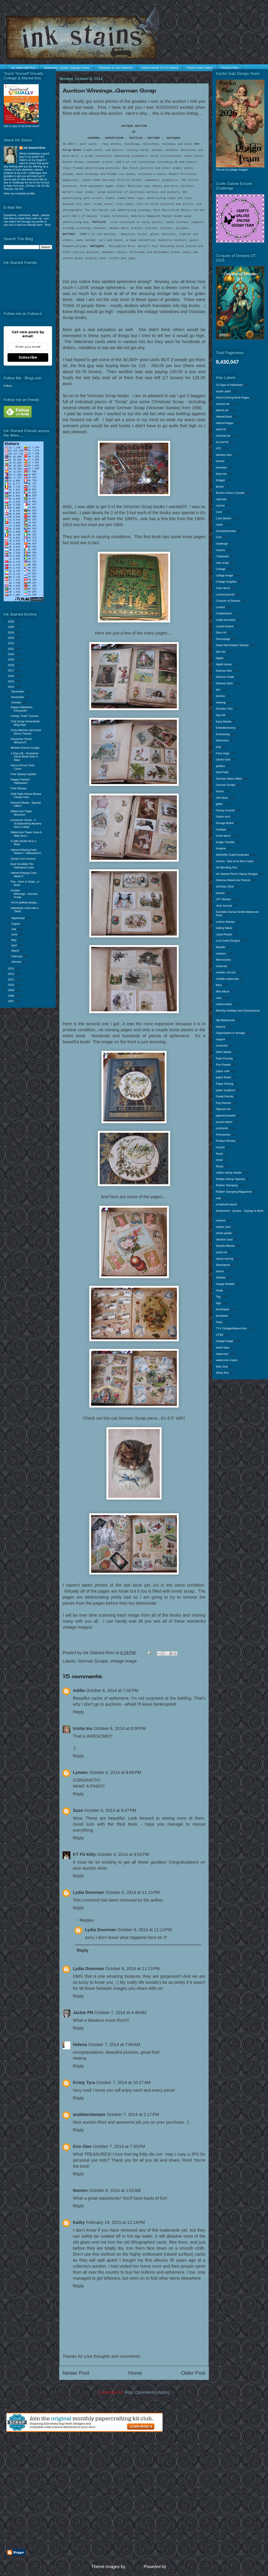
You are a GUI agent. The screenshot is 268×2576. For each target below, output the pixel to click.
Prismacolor (223, 1134)
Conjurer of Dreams (228, 600)
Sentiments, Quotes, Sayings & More (67, 67)
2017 (11, 670)
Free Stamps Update (23, 774)
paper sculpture (225, 1090)
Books (220, 486)
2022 (11, 643)
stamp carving (224, 1258)
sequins (221, 1220)
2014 (11, 686)
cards (219, 524)
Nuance (221, 1026)
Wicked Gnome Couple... (26, 747)
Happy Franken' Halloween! (20, 781)
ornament (222, 1045)
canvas (220, 505)
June (14, 934)
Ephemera (222, 740)
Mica (219, 985)
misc (219, 998)
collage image (224, 575)
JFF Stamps (223, 899)
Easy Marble (223, 721)
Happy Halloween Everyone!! (21, 709)
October (16, 702)
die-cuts (221, 651)
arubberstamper (89, 2114)
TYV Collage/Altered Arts (231, 1328)
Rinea (219, 1166)
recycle (220, 1147)
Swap (219, 1290)
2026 (11, 621)
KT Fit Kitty (84, 1854)
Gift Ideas (222, 797)
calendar (221, 499)
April (14, 945)
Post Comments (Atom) (147, 2392)
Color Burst (223, 588)
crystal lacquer (225, 626)
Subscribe (28, 357)
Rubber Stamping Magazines (234, 1191)
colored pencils (225, 594)
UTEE (219, 1334)
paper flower (223, 1077)
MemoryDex (223, 959)
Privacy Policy (230, 67)
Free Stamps (18, 788)
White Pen (222, 1372)
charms (220, 550)
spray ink (221, 1252)
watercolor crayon (227, 1360)
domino (220, 696)
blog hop (221, 473)
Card (219, 511)
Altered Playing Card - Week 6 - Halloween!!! (26, 851)
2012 (11, 973)
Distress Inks (224, 670)
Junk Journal (224, 905)
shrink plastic (224, 1233)
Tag (218, 1296)
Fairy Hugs (222, 753)
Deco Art (221, 632)
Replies (87, 1920)
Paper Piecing (224, 1083)
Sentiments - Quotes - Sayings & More (239, 1210)
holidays (221, 829)
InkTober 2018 (224, 886)
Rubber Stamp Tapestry (230, 1179)
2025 (11, 626)
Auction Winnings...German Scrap (24, 894)
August (16, 923)
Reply (78, 1712)
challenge (222, 543)
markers (221, 953)
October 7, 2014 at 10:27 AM (123, 2082)
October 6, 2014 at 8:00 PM (120, 1728)
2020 (11, 654)
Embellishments (226, 727)
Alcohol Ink (223, 404)
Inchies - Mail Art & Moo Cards (235, 861)
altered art (222, 410)
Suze (78, 1810)
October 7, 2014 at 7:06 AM (114, 2044)
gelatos (220, 766)
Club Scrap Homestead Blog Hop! (25, 723)
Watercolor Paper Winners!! (21, 813)
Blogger (174, 2566)
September (18, 918)
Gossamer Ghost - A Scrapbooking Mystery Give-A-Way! (26, 823)
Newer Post (76, 2373)
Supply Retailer (225, 1284)
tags (218, 1303)
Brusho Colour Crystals (230, 492)
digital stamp (224, 664)
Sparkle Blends (225, 1245)
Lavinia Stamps (225, 921)
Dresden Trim (224, 708)
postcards (222, 1128)
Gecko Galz (223, 759)
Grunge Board (224, 823)
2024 (11, 632)
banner (220, 461)
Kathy (79, 2222)
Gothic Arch (223, 816)
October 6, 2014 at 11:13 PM (144, 1929)
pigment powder (226, 1115)
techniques (222, 1309)
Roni (48, 224)
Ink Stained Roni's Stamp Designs (237, 873)
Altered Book (224, 416)
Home (135, 2373)
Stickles (221, 1277)
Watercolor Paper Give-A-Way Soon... (26, 834)
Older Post (193, 2373)
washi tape (222, 1347)
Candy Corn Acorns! (23, 858)
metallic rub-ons (226, 972)
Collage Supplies (226, 581)
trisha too (82, 1728)
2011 (11, 979)
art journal (222, 442)
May (14, 940)
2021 (11, 648)
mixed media (224, 1004)
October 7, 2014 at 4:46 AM (120, 2012)
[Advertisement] (50, 2490)
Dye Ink (220, 715)
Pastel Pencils (224, 1096)
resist (219, 1160)
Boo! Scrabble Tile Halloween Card (22, 865)
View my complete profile (19, 193)
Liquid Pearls (224, 934)
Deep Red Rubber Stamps (232, 645)
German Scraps (93, 1661)
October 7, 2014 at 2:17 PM (133, 2114)
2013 (11, 968)
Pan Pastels (223, 1064)
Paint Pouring (224, 1058)
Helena (80, 2044)
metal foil (221, 966)
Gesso (220, 791)
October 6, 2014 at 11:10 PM (132, 1892)
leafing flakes (224, 928)
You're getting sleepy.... (25, 902)
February (17, 956)
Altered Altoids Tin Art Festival (159, 67)
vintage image (123, 1661)
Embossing (223, 734)
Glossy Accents (225, 810)
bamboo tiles (224, 454)
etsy (218, 746)
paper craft (222, 1071)
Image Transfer (225, 842)
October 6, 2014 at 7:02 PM (112, 1690)
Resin (219, 1153)
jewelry (220, 893)
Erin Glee (82, 2146)
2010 (11, 984)
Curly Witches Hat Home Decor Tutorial (26, 731)
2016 (11, 676)
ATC (218, 448)
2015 (11, 681)
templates (222, 1315)
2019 (11, 659)
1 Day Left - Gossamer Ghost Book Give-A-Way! (25, 757)
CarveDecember (226, 531)
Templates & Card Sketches (115, 67)
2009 (11, 990)
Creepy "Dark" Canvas (24, 716)
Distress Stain (224, 683)
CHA (219, 537)
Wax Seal (222, 1366)
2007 (11, 1001)
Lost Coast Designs (228, 940)
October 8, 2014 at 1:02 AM (115, 2190)
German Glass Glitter (229, 778)
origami (220, 1039)
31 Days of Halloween (229, 384)
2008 (11, 995)
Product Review (225, 1140)
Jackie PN (83, 2012)
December (18, 691)
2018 (11, 665)
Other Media (223, 1052)
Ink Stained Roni (34, 147)
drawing (221, 702)
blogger (220, 480)
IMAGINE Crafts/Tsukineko (232, 854)
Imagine (221, 848)
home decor (223, 835)
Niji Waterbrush (225, 1020)
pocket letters (224, 1122)
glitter (219, 804)
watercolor (222, 1353)
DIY (218, 689)
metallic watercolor (227, 978)
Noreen (80, 2190)
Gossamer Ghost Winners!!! (21, 740)
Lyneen (80, 1772)
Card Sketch (223, 518)
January (16, 961)
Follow (8, 385)
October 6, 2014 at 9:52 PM (123, 1854)
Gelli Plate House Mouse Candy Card (26, 795)
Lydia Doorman (88, 1892)
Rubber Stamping (227, 1185)
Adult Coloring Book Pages (232, 397)
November (18, 697)
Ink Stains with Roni (23, 67)
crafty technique (226, 619)
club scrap (222, 562)
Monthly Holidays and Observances (238, 1010)
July (14, 929)
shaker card (223, 1226)
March (15, 950)
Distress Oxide (225, 676)
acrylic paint (223, 391)
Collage (220, 569)
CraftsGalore (224, 613)
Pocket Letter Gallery (200, 67)
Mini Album (223, 991)
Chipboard (222, 556)
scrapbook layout (226, 1204)
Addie (79, 1690)
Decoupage (223, 639)
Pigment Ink (223, 1109)
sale (218, 1198)
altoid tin (221, 429)
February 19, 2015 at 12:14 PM (115, 2222)
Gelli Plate (222, 772)
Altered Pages (224, 423)
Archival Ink (223, 435)
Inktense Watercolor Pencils (233, 880)
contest (220, 607)
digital (219, 658)
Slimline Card (224, 1239)
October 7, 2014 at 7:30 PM (119, 2146)
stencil (220, 1271)
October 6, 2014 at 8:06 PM (115, 1772)
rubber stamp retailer (229, 1172)
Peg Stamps (223, 1102)
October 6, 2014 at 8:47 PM (110, 1810)
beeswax (221, 467)
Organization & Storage (230, 1032)
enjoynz (133, 2566)
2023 (11, 637)
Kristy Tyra (84, 2082)
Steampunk (223, 1264)
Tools (219, 1322)
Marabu (220, 947)
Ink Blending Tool (226, 867)
